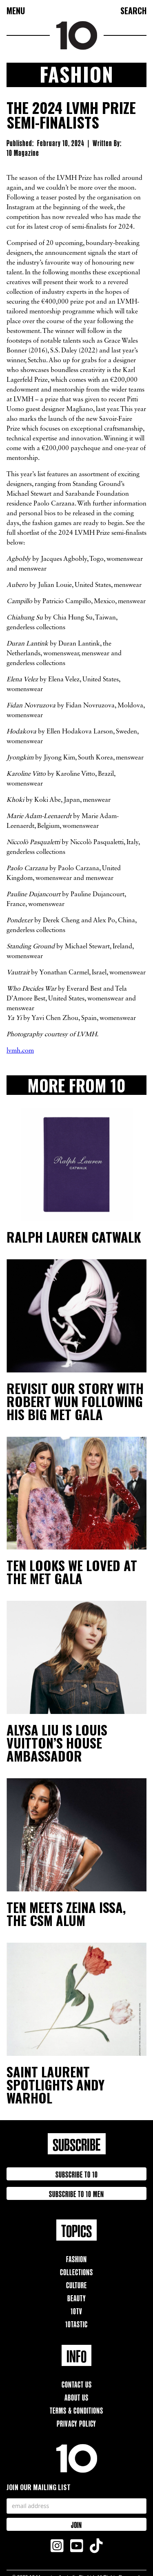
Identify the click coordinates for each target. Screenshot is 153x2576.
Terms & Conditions (76, 2410)
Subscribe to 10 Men (76, 2193)
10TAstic (76, 2323)
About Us (76, 2397)
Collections (76, 2271)
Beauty (76, 2297)
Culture (76, 2284)
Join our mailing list (39, 2487)
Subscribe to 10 (76, 2174)
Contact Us (77, 2384)
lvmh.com (20, 1051)
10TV (76, 2310)
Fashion (76, 2258)
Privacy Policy (76, 2423)
